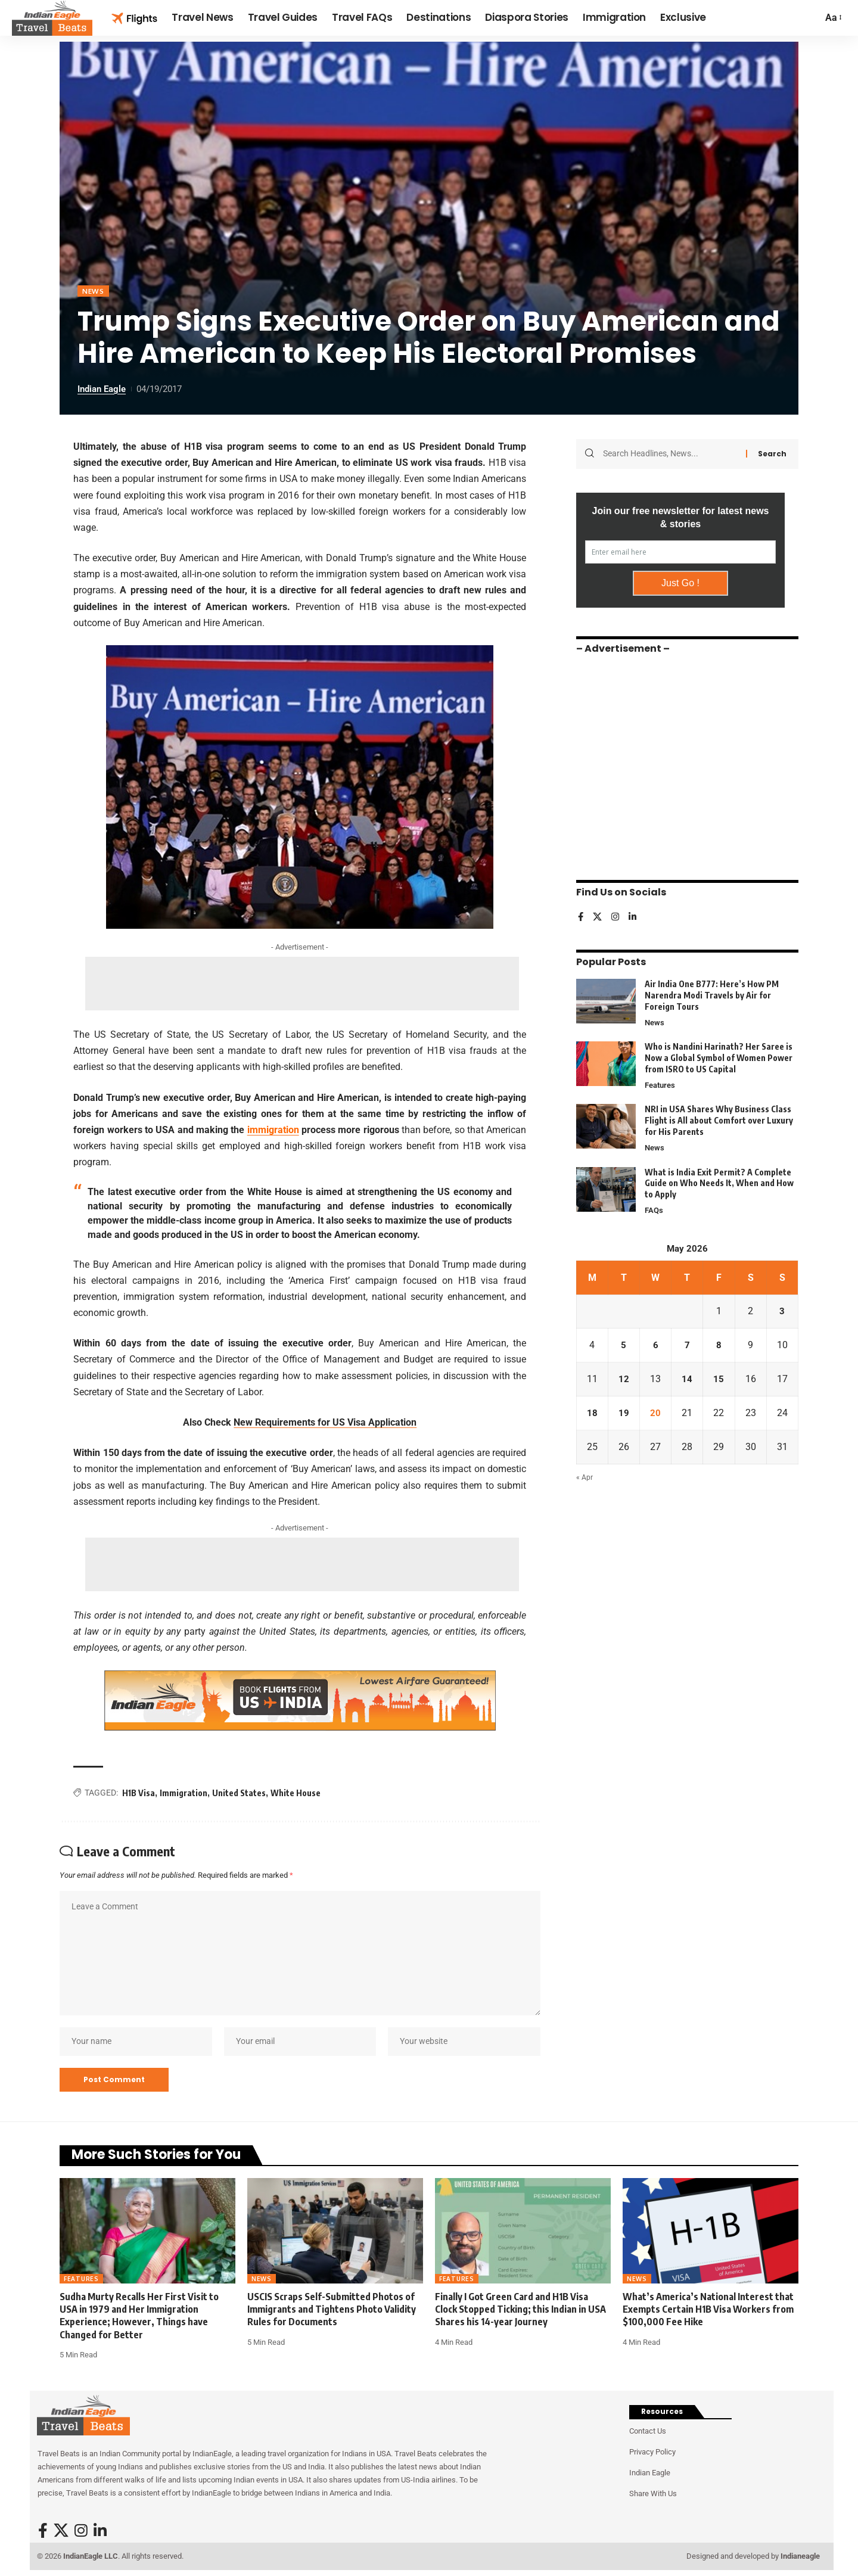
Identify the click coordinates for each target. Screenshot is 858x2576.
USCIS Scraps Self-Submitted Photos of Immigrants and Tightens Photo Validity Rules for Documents (331, 2309)
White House (296, 1793)
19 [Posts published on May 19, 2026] (623, 1413)
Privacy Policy (652, 2451)
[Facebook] (581, 917)
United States (239, 1793)
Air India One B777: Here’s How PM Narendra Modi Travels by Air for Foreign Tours (712, 995)
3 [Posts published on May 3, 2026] (782, 1311)
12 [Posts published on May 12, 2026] (623, 1379)
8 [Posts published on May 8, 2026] (719, 1345)
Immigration (183, 1793)
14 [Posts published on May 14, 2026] (687, 1379)
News (93, 291)
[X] (598, 917)
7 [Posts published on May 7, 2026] (687, 1345)
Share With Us (653, 2493)
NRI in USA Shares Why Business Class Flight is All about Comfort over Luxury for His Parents (719, 1120)
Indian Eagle (101, 389)
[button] (832, 18)
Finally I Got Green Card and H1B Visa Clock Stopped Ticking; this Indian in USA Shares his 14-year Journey (520, 2309)
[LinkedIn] (635, 917)
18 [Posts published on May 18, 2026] (592, 1413)
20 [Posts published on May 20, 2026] (655, 1413)
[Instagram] (617, 917)
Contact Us (647, 2430)
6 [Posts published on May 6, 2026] (655, 1345)
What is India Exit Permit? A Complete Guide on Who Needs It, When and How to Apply (719, 1183)
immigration (273, 1129)
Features (660, 1085)
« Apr (584, 1477)
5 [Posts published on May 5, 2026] (623, 1345)
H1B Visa (138, 1793)
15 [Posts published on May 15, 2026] (718, 1379)
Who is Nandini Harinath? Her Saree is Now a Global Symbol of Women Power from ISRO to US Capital (718, 1057)
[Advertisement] (302, 983)
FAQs (654, 1210)
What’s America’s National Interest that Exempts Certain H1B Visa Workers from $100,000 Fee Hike (708, 2309)
